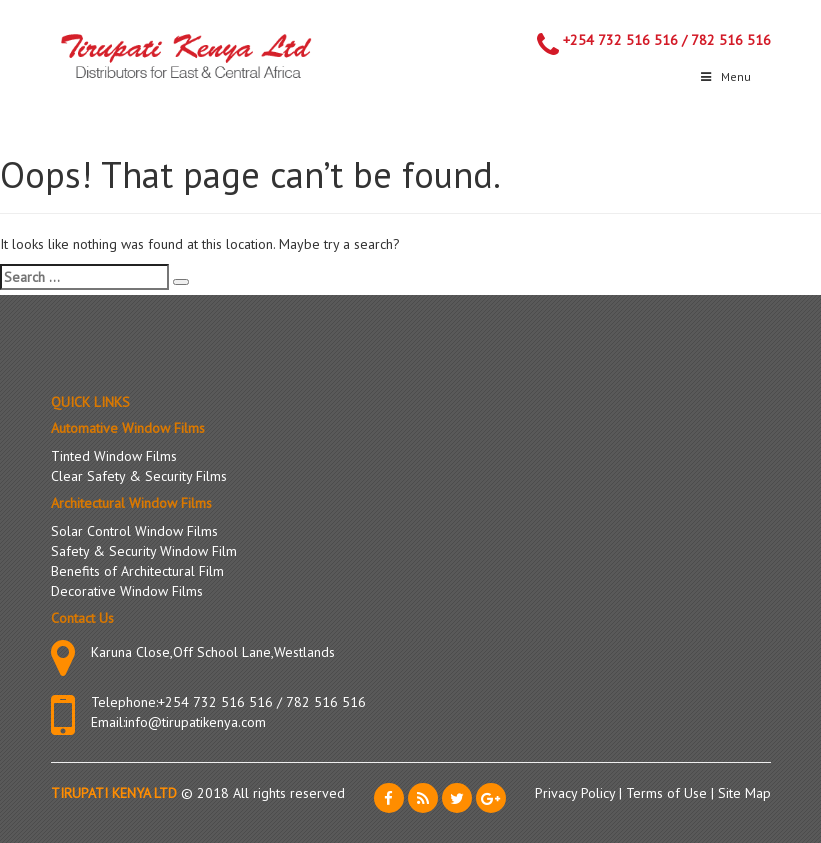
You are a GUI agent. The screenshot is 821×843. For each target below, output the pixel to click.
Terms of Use (668, 793)
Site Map (744, 793)
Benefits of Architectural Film (137, 571)
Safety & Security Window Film (144, 551)
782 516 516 (731, 40)
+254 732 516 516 (620, 40)
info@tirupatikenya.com (195, 722)
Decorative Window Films (127, 591)
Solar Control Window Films (134, 531)
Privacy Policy (577, 793)
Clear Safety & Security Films (139, 476)
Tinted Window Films (114, 456)
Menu (724, 76)
